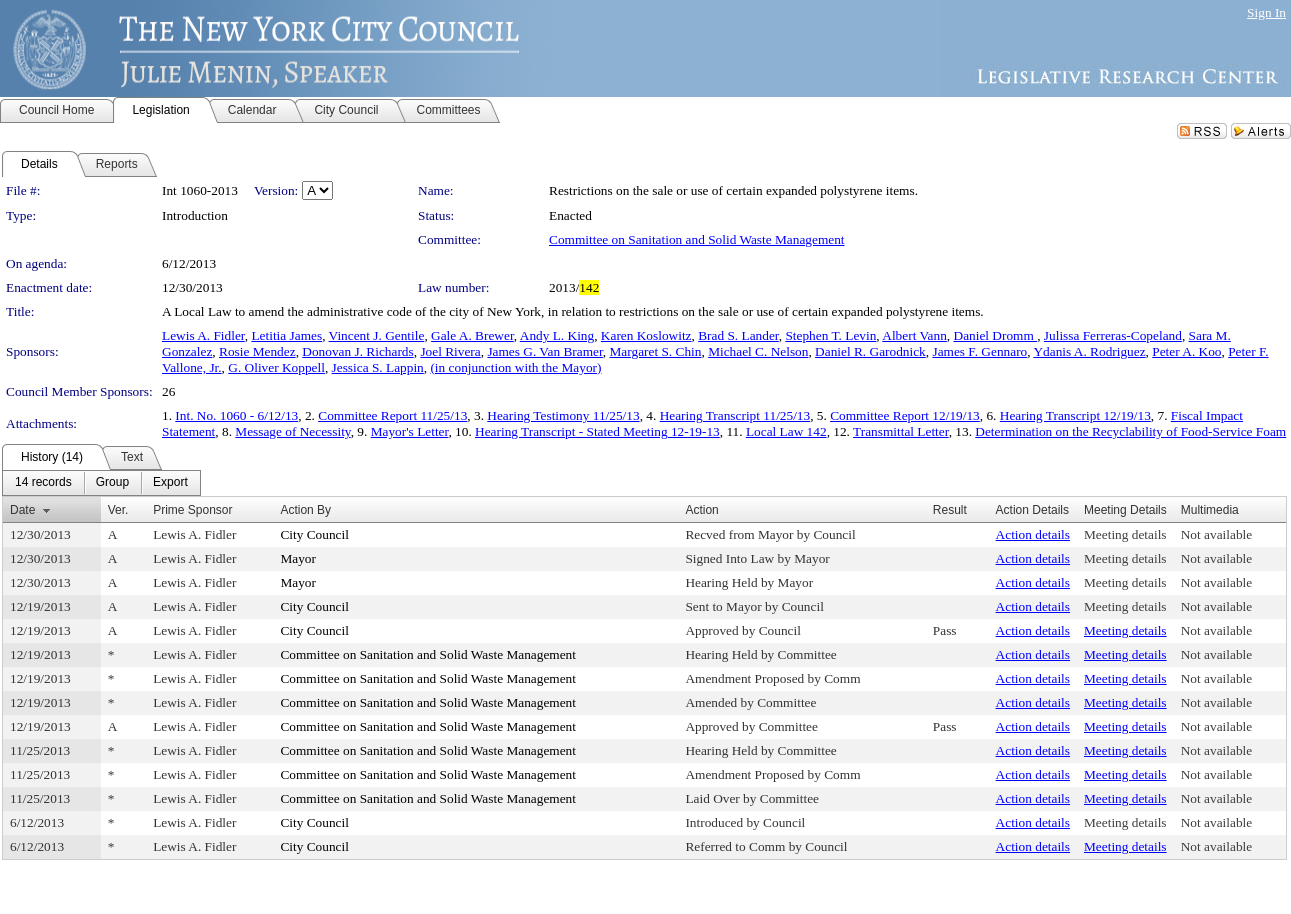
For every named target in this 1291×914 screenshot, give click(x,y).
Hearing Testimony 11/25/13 (563, 415)
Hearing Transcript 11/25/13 (735, 415)
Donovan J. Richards (357, 351)
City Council (314, 534)
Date (22, 510)
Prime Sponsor (192, 510)
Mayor (298, 558)
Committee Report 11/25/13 (392, 415)
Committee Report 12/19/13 (905, 415)
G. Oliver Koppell (276, 367)
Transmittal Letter (901, 431)
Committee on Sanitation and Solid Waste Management (697, 239)
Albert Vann (914, 335)
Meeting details (1125, 534)
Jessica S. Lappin (378, 367)
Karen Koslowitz (646, 335)
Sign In (1266, 12)
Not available (1216, 534)
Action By (305, 510)
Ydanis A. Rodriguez (1089, 351)
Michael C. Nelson (758, 351)
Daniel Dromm (996, 335)
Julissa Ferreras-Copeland (1113, 335)
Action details (1033, 534)
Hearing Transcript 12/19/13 (1075, 415)
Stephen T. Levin (830, 335)
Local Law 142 (786, 431)
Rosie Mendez (257, 351)
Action (701, 510)
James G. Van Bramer (544, 351)
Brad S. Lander (738, 335)
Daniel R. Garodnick (870, 351)
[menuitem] (43, 483)
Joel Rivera (450, 351)
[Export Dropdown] (170, 483)
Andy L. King (557, 335)
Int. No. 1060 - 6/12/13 (236, 415)
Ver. (118, 510)
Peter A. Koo (1186, 351)
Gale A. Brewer (472, 335)
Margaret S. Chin (656, 351)
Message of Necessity (292, 431)
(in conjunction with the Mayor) (515, 367)
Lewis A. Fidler (203, 335)
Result (950, 510)
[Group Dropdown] (112, 483)
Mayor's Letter (410, 431)
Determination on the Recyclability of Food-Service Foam (1130, 431)
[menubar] (101, 483)
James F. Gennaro (979, 351)
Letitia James (286, 335)
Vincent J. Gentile (377, 335)
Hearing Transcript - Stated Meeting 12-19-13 (597, 431)
